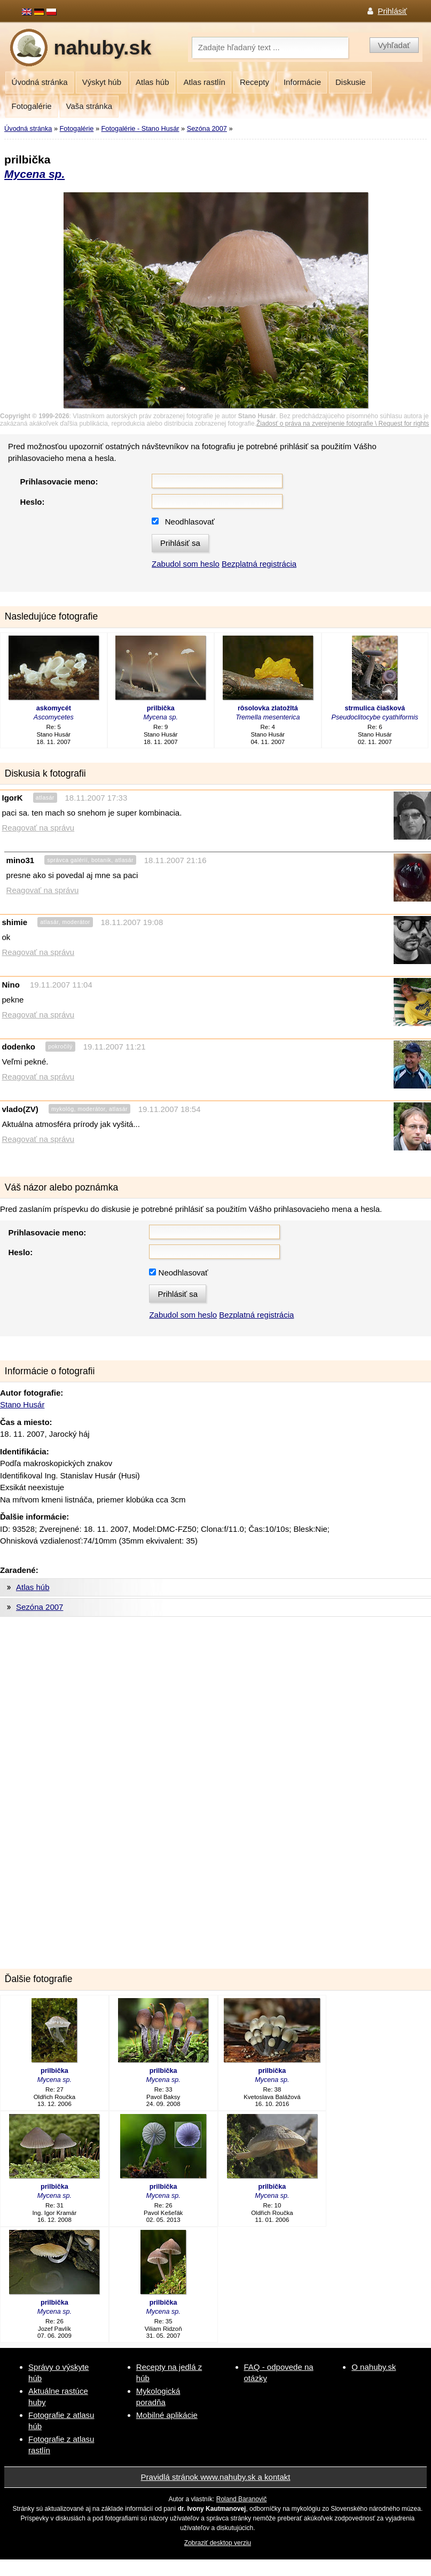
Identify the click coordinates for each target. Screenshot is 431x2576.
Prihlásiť (392, 10)
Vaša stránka (89, 106)
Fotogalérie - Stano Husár (140, 128)
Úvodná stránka (40, 82)
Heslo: (32, 501)
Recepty (254, 82)
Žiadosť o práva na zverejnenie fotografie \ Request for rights (342, 423)
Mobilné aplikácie (167, 2415)
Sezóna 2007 (207, 128)
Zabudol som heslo (186, 563)
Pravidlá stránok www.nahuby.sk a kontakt (216, 2476)
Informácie (302, 82)
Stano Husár (22, 1404)
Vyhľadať (394, 45)
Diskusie (350, 82)
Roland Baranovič (241, 2499)
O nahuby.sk (373, 2366)
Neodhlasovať (190, 521)
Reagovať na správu (38, 827)
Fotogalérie (32, 106)
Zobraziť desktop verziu (217, 2543)
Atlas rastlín (204, 82)
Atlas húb (152, 82)
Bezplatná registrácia (259, 563)
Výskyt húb (101, 82)
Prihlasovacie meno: (59, 481)
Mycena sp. (34, 174)
